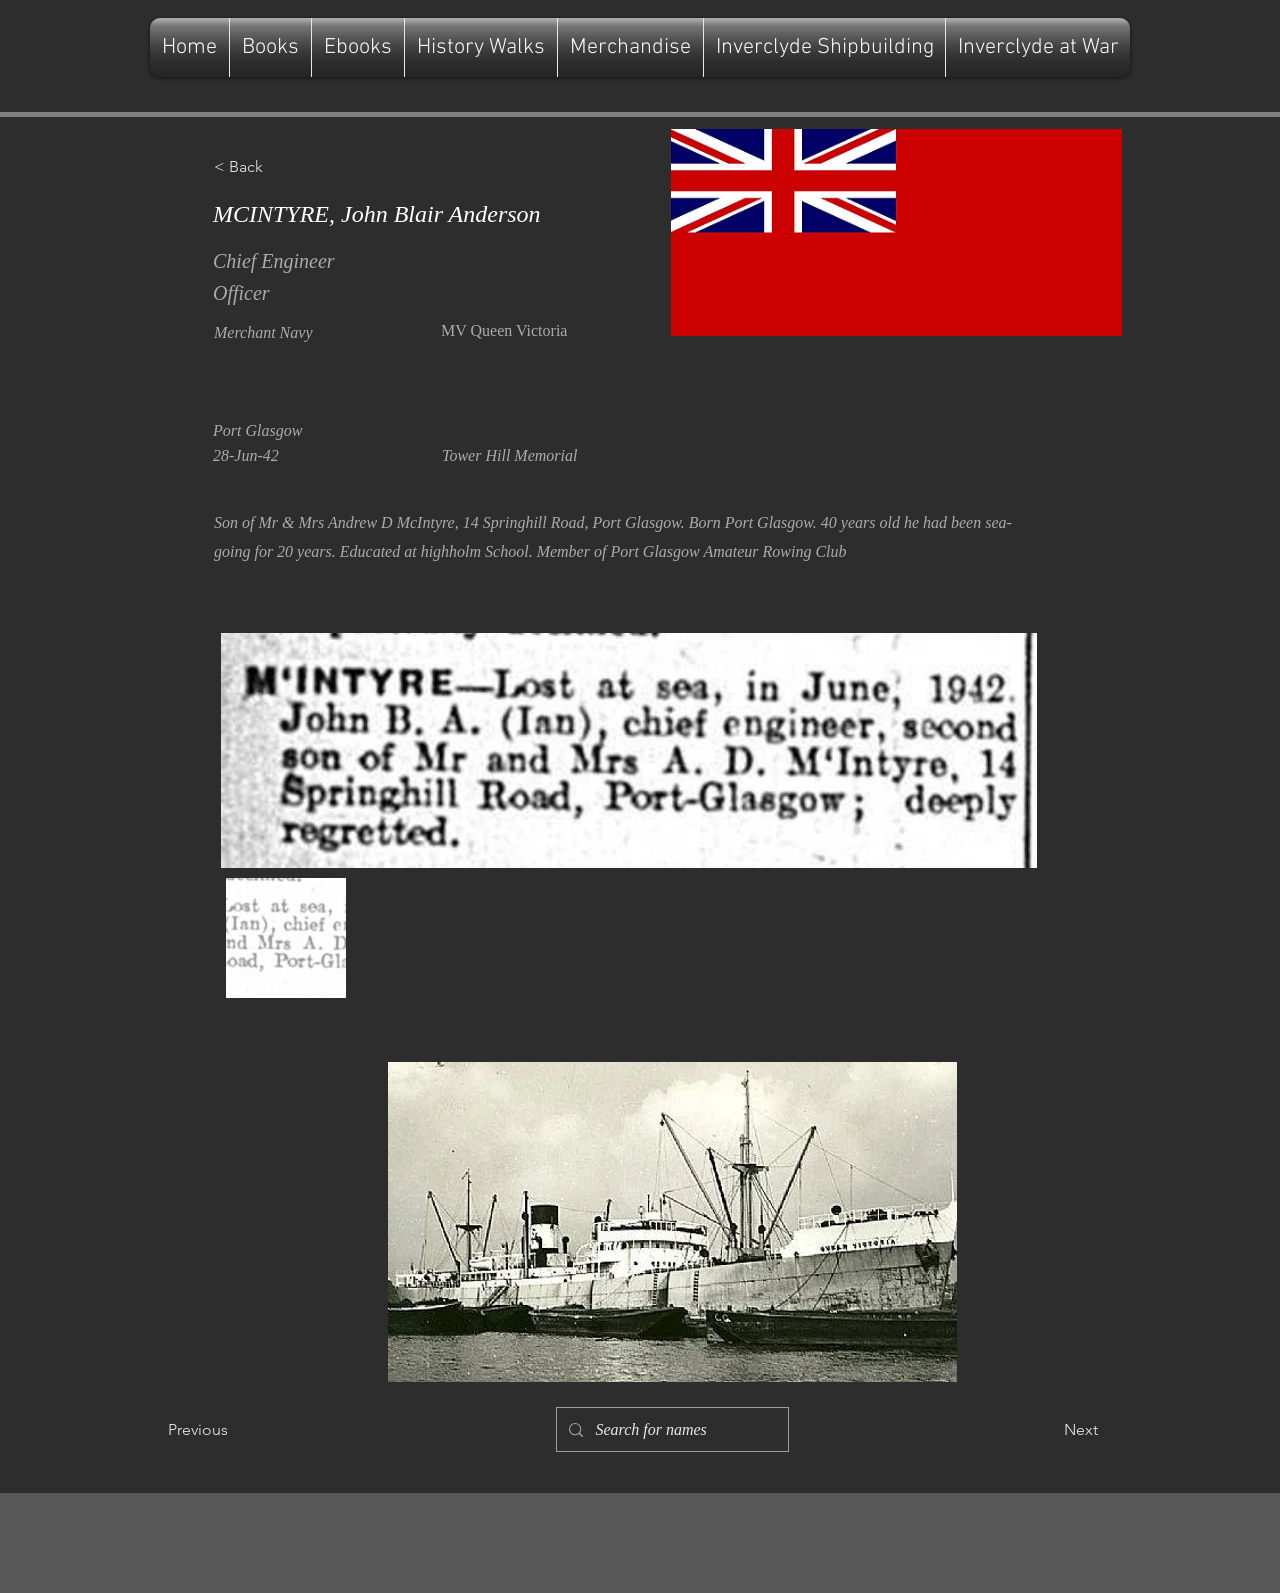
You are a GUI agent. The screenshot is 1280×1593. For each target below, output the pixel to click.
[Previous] (234, 1430)
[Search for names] (670, 1429)
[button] (280, 167)
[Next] (1048, 1430)
